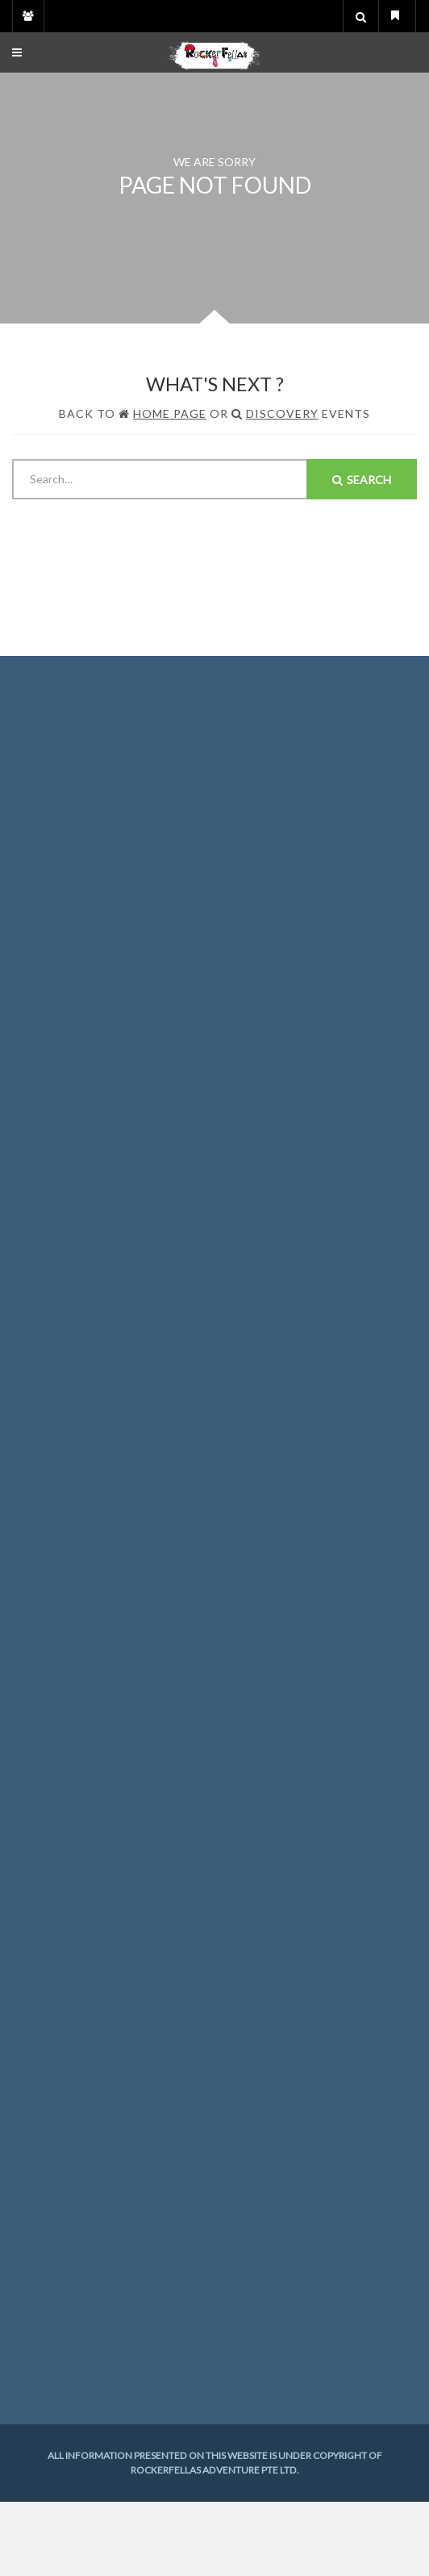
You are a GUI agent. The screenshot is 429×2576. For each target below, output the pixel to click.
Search (361, 479)
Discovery (282, 413)
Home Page (169, 413)
